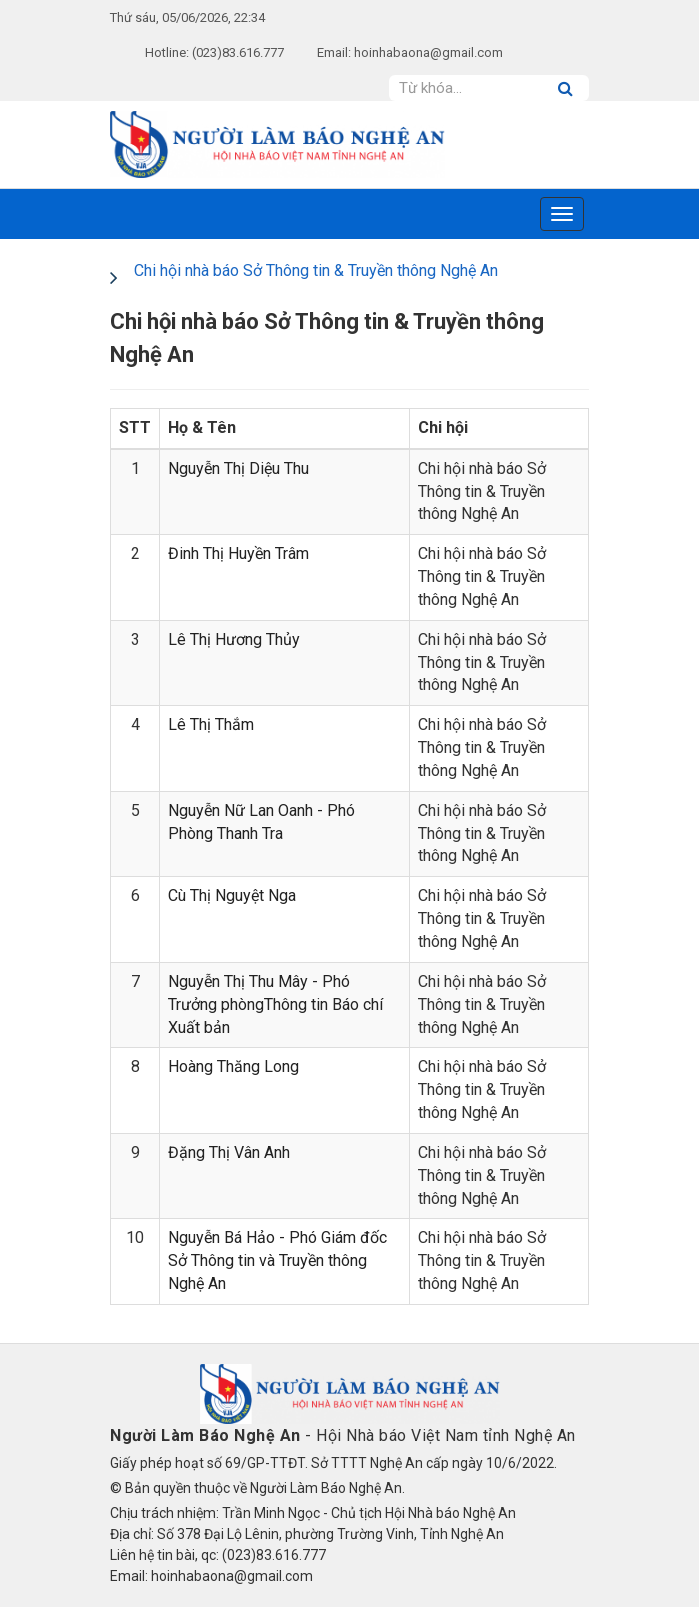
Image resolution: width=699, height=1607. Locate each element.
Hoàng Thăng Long (233, 1066)
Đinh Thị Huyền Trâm (238, 553)
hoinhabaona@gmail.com (428, 52)
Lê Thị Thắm (211, 724)
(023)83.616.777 (238, 52)
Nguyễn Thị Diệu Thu (238, 468)
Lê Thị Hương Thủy (234, 639)
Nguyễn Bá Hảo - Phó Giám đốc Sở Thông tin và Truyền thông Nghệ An (277, 1260)
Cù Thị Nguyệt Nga (232, 895)
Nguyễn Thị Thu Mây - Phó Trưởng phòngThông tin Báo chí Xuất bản (275, 1004)
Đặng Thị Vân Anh (229, 1152)
